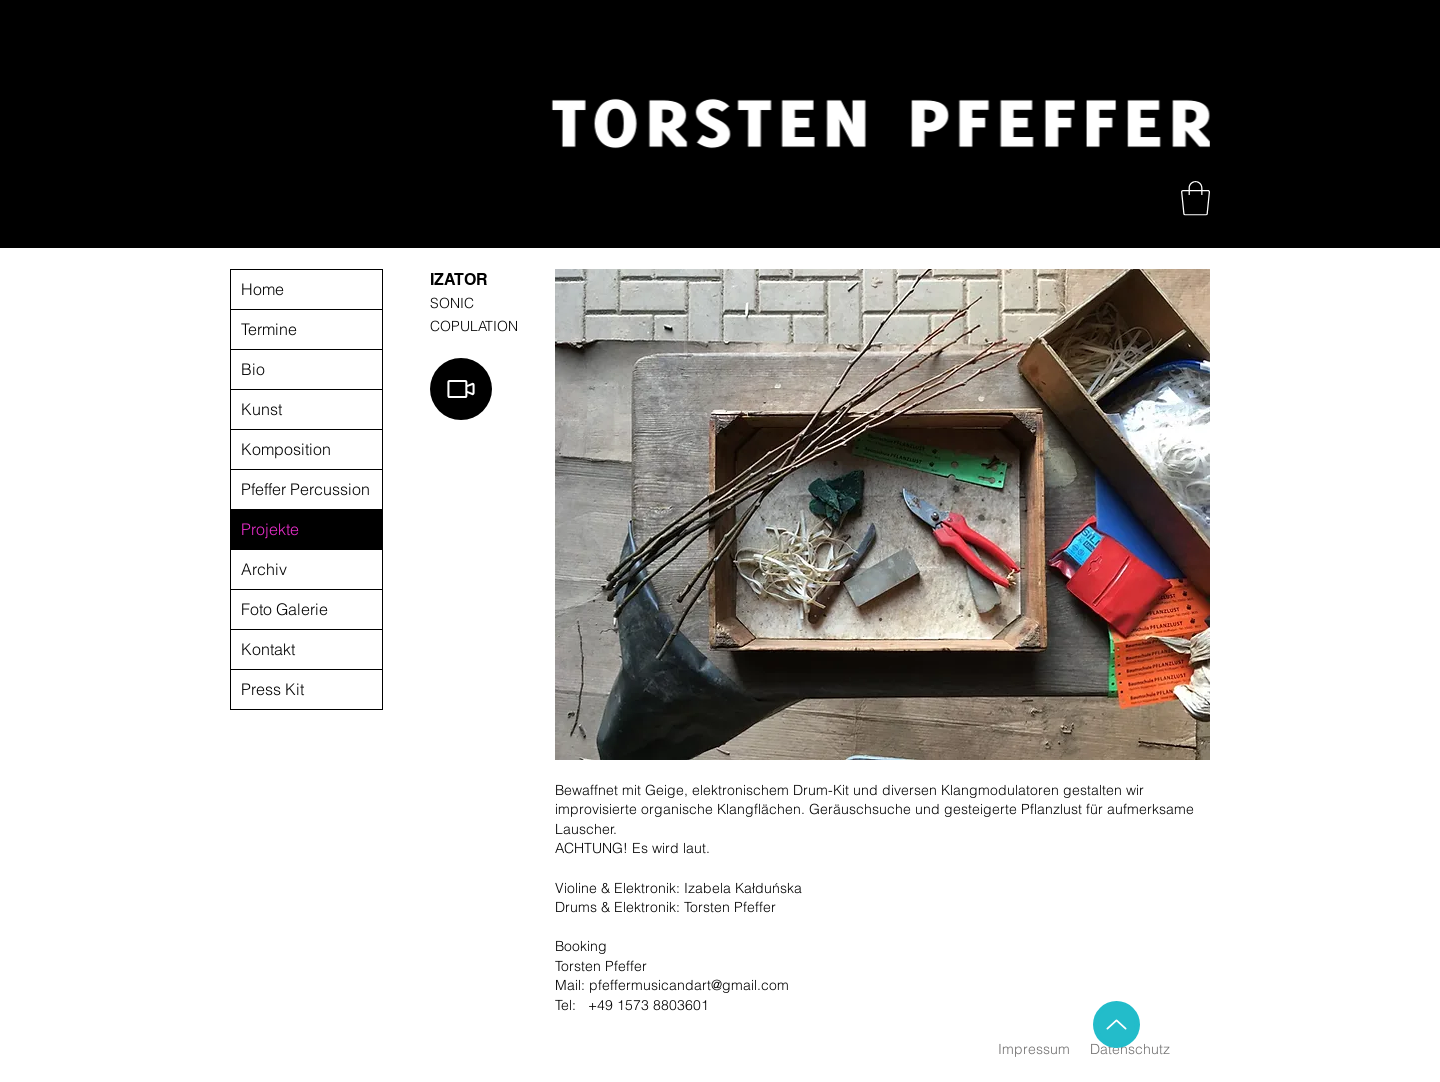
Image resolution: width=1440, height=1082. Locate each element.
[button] (1195, 198)
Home (262, 289)
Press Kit (272, 689)
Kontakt (268, 649)
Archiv (264, 569)
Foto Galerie (284, 609)
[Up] (1116, 1024)
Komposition (286, 449)
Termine (269, 329)
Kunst (261, 409)
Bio (253, 369)
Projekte (270, 529)
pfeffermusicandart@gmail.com (689, 985)
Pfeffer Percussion (305, 489)
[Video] (461, 389)
